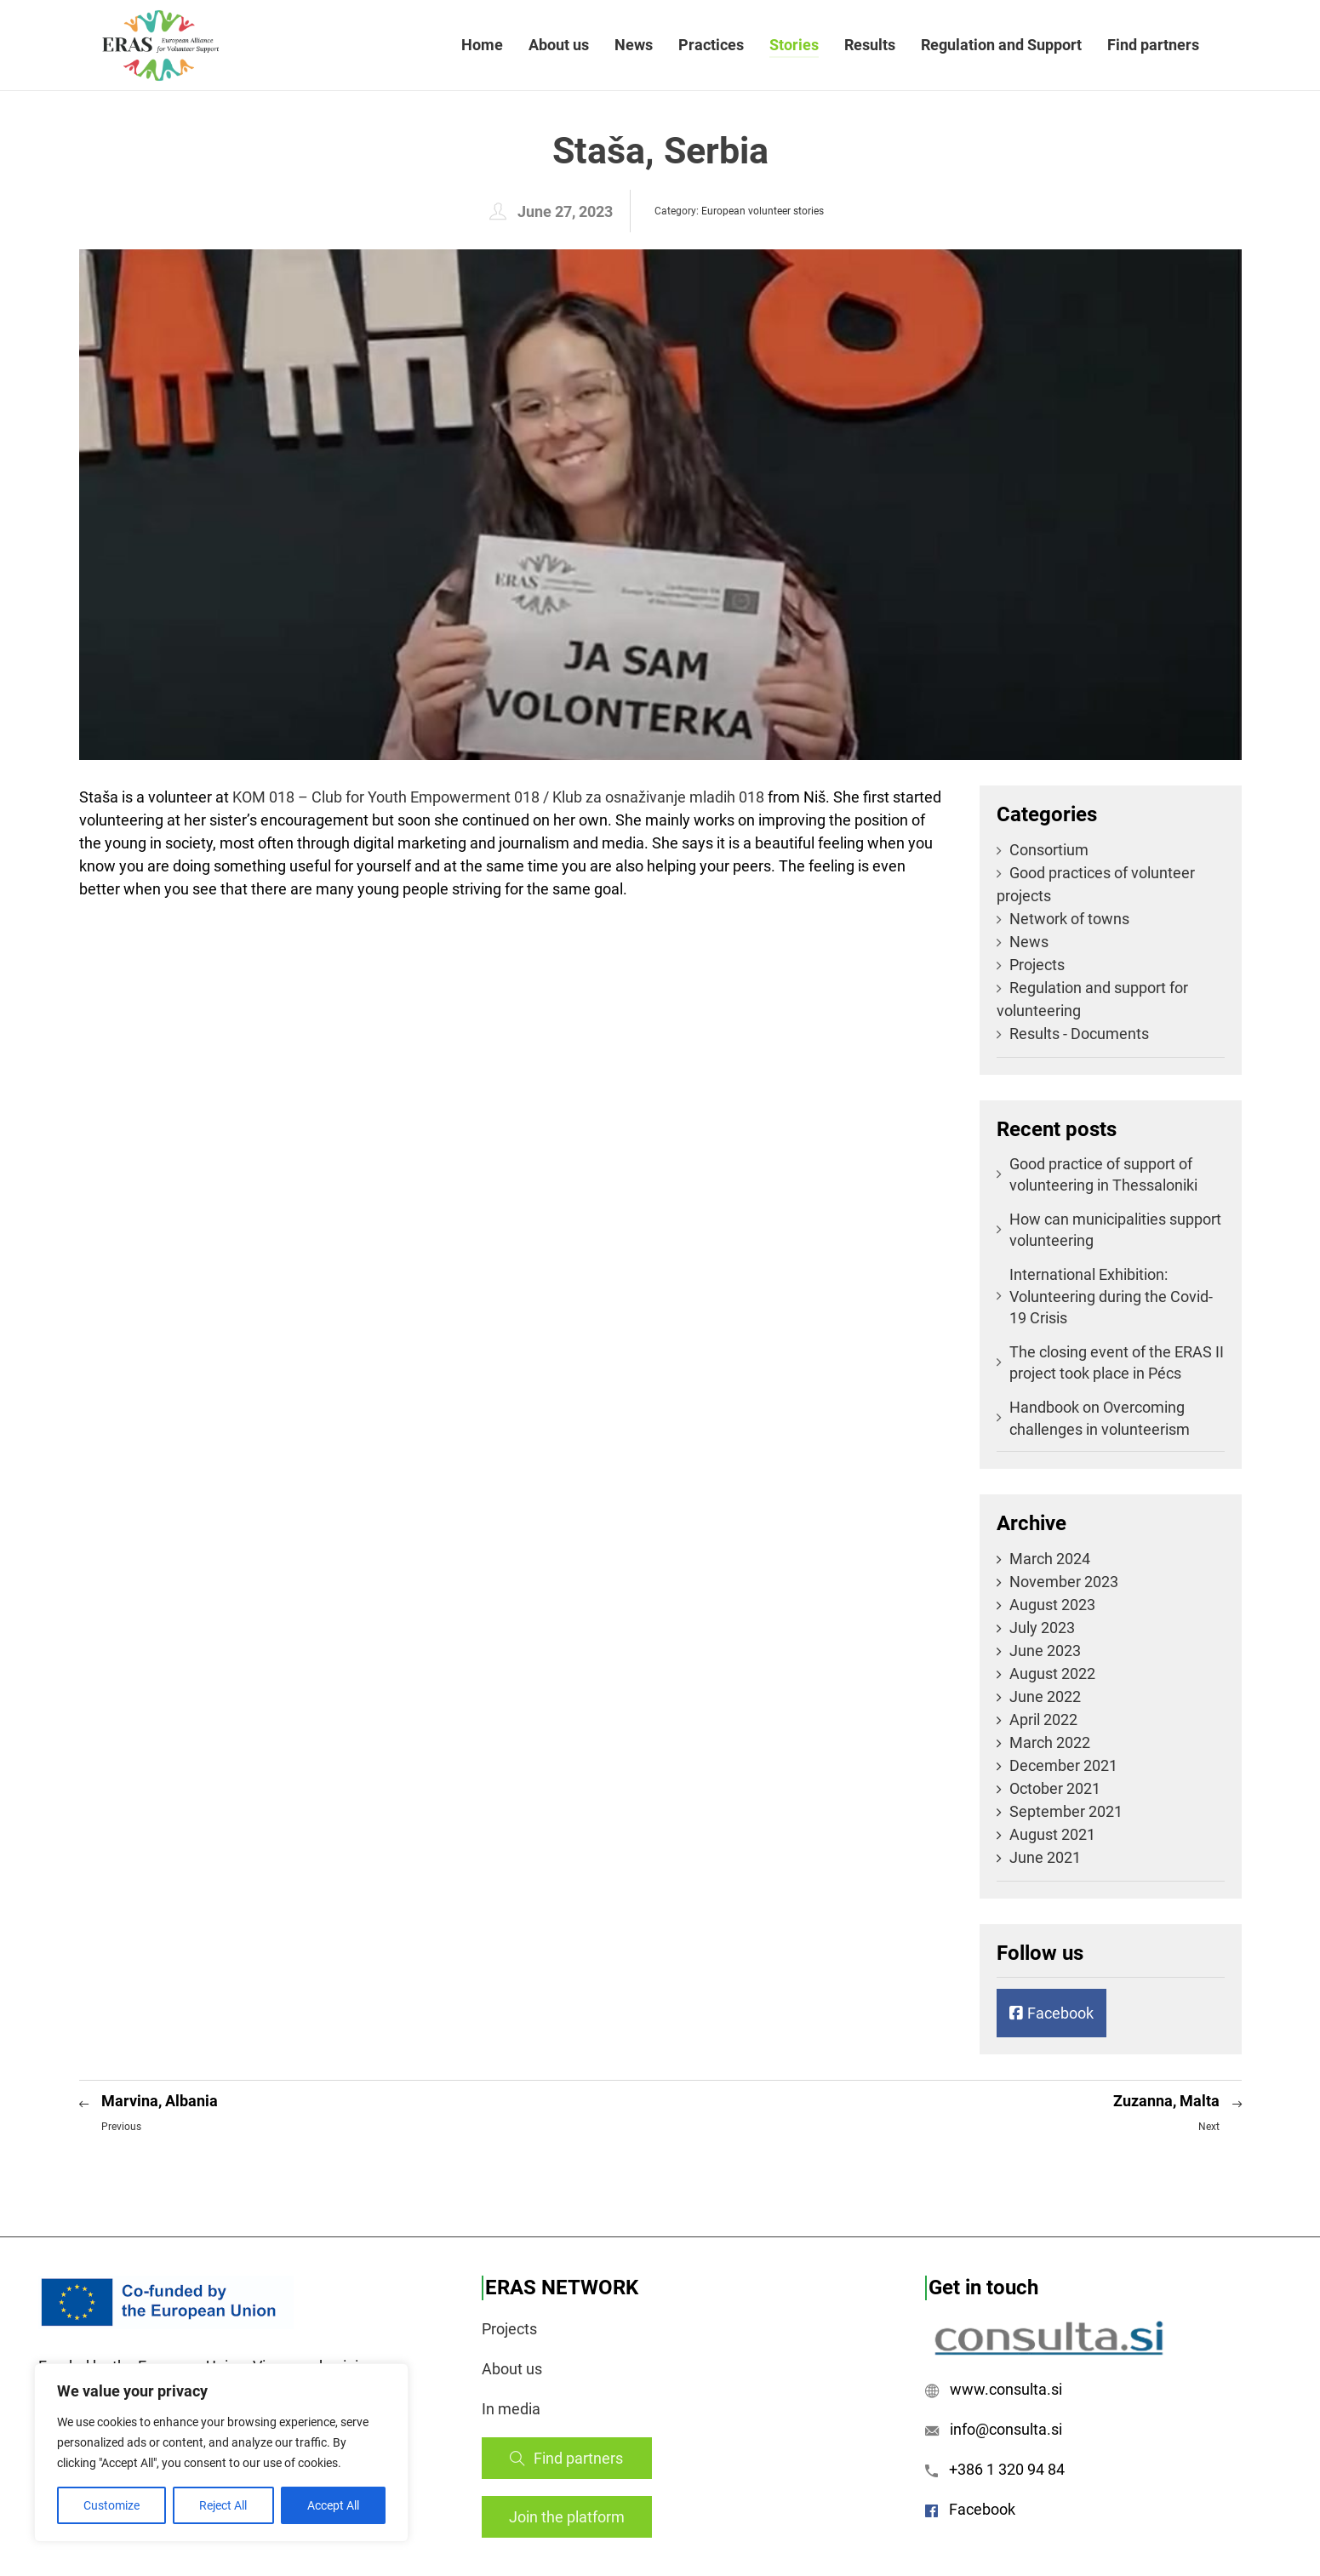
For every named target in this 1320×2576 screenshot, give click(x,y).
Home (482, 45)
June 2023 (1045, 1650)
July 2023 (1042, 1627)
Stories (794, 45)
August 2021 (1052, 1834)
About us (559, 45)
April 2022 (1043, 1719)
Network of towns (1063, 919)
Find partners (1153, 45)
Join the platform (567, 2517)
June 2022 (1045, 1696)
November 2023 (1063, 1582)
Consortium (1043, 850)
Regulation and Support (1001, 45)
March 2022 (1049, 1742)
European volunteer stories (762, 211)
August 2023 (1052, 1605)
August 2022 (1052, 1673)
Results (869, 45)
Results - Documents (1073, 1033)
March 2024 (1049, 1559)
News (633, 45)
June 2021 (1045, 1857)
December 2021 (1063, 1765)
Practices (711, 45)
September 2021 (1066, 1811)
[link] (498, 797)
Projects (1031, 965)
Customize (111, 2505)
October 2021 (1054, 1788)
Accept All (333, 2505)
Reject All (223, 2505)
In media (511, 2409)
